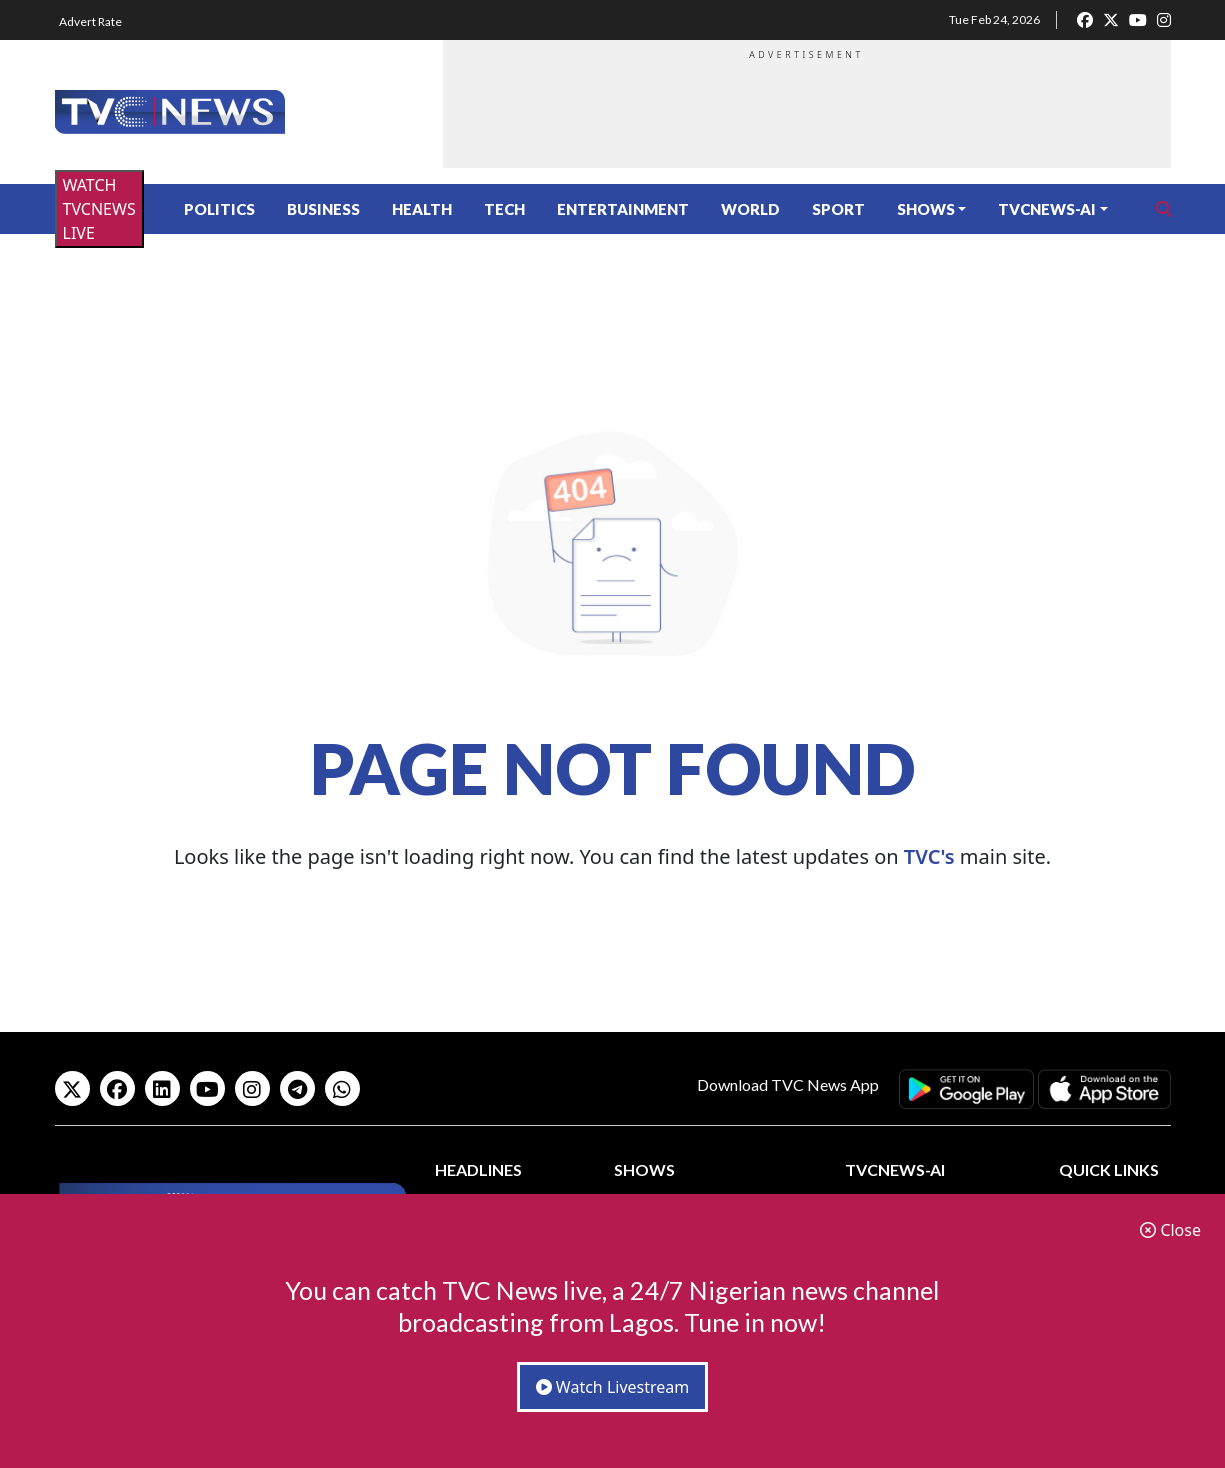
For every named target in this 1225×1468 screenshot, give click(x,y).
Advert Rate (90, 21)
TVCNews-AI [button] (1047, 209)
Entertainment (623, 209)
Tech (504, 209)
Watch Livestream (613, 1387)
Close (1170, 1230)
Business (323, 209)
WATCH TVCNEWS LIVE (99, 209)
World (750, 209)
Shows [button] (926, 209)
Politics (219, 209)
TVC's (929, 856)
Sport (838, 209)
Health (422, 209)
